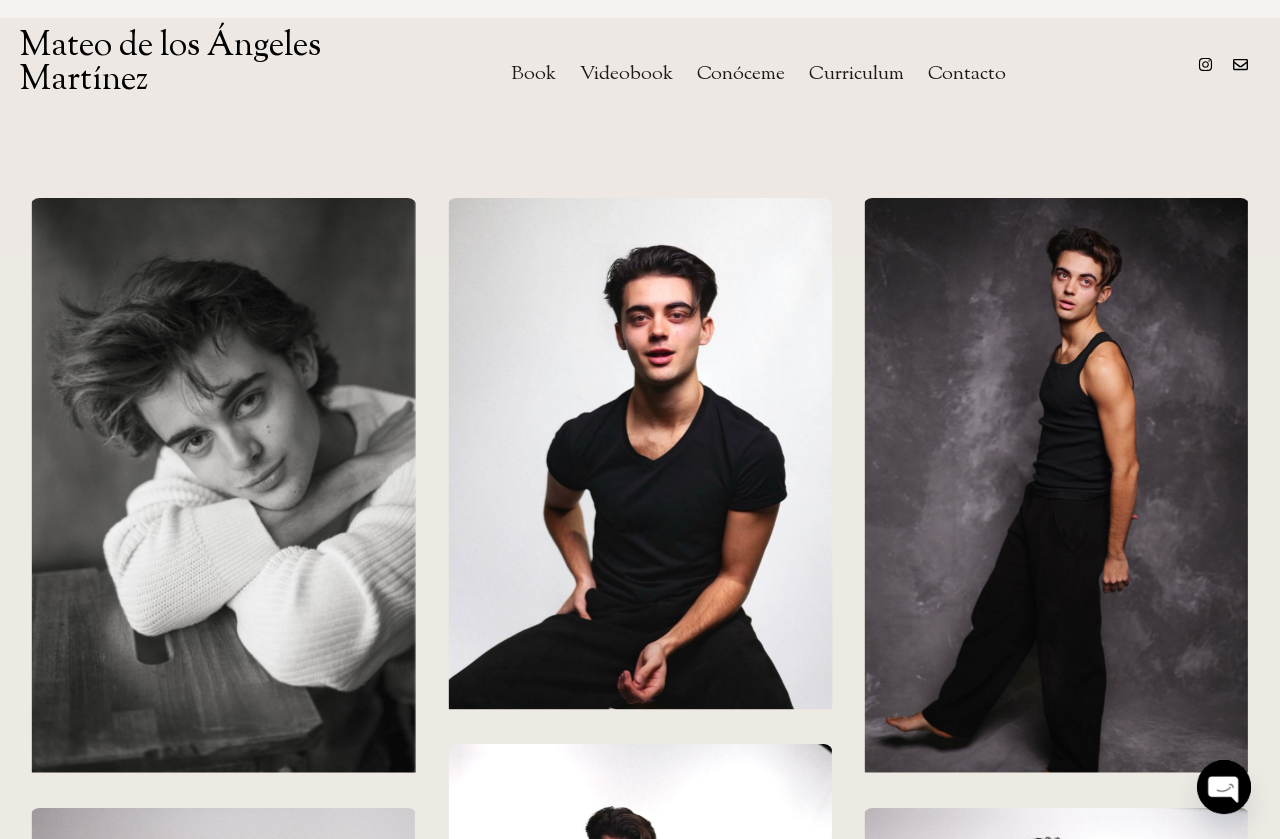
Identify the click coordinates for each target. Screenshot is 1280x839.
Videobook (626, 74)
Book (533, 74)
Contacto (967, 74)
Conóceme (741, 74)
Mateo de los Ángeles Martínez (170, 63)
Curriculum (856, 74)
